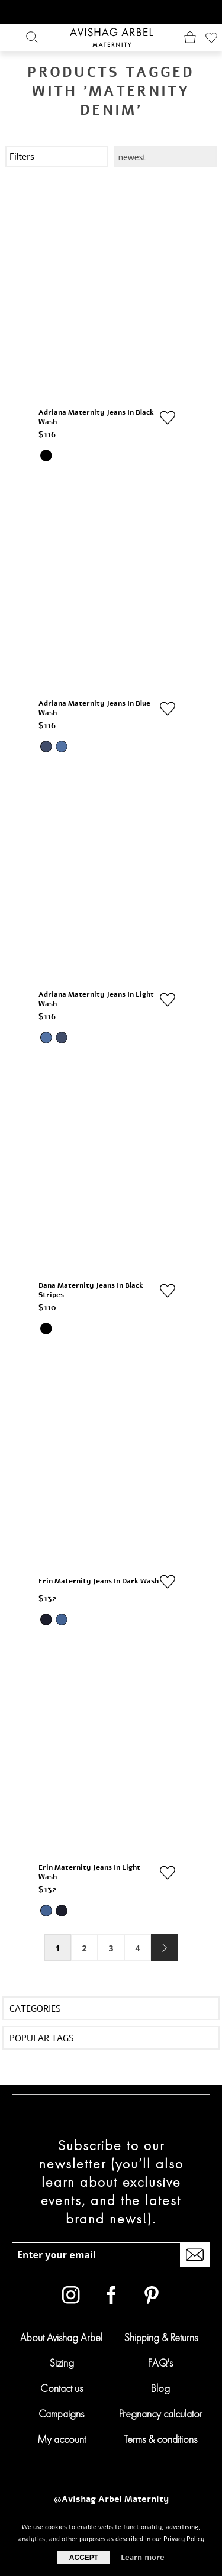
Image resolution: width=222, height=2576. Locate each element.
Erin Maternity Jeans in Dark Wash (98, 1581)
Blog (160, 2388)
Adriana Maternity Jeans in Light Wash (96, 999)
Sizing (61, 2363)
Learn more (143, 2557)
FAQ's (160, 2363)
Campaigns (61, 2413)
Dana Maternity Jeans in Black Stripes (90, 1290)
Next (164, 1947)
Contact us (61, 2388)
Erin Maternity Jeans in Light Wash (89, 1872)
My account (61, 2439)
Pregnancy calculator (160, 2413)
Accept (83, 2558)
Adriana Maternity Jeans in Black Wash (96, 417)
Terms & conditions (160, 2439)
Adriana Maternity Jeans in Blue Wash (94, 708)
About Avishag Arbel (61, 2337)
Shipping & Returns (161, 2337)
